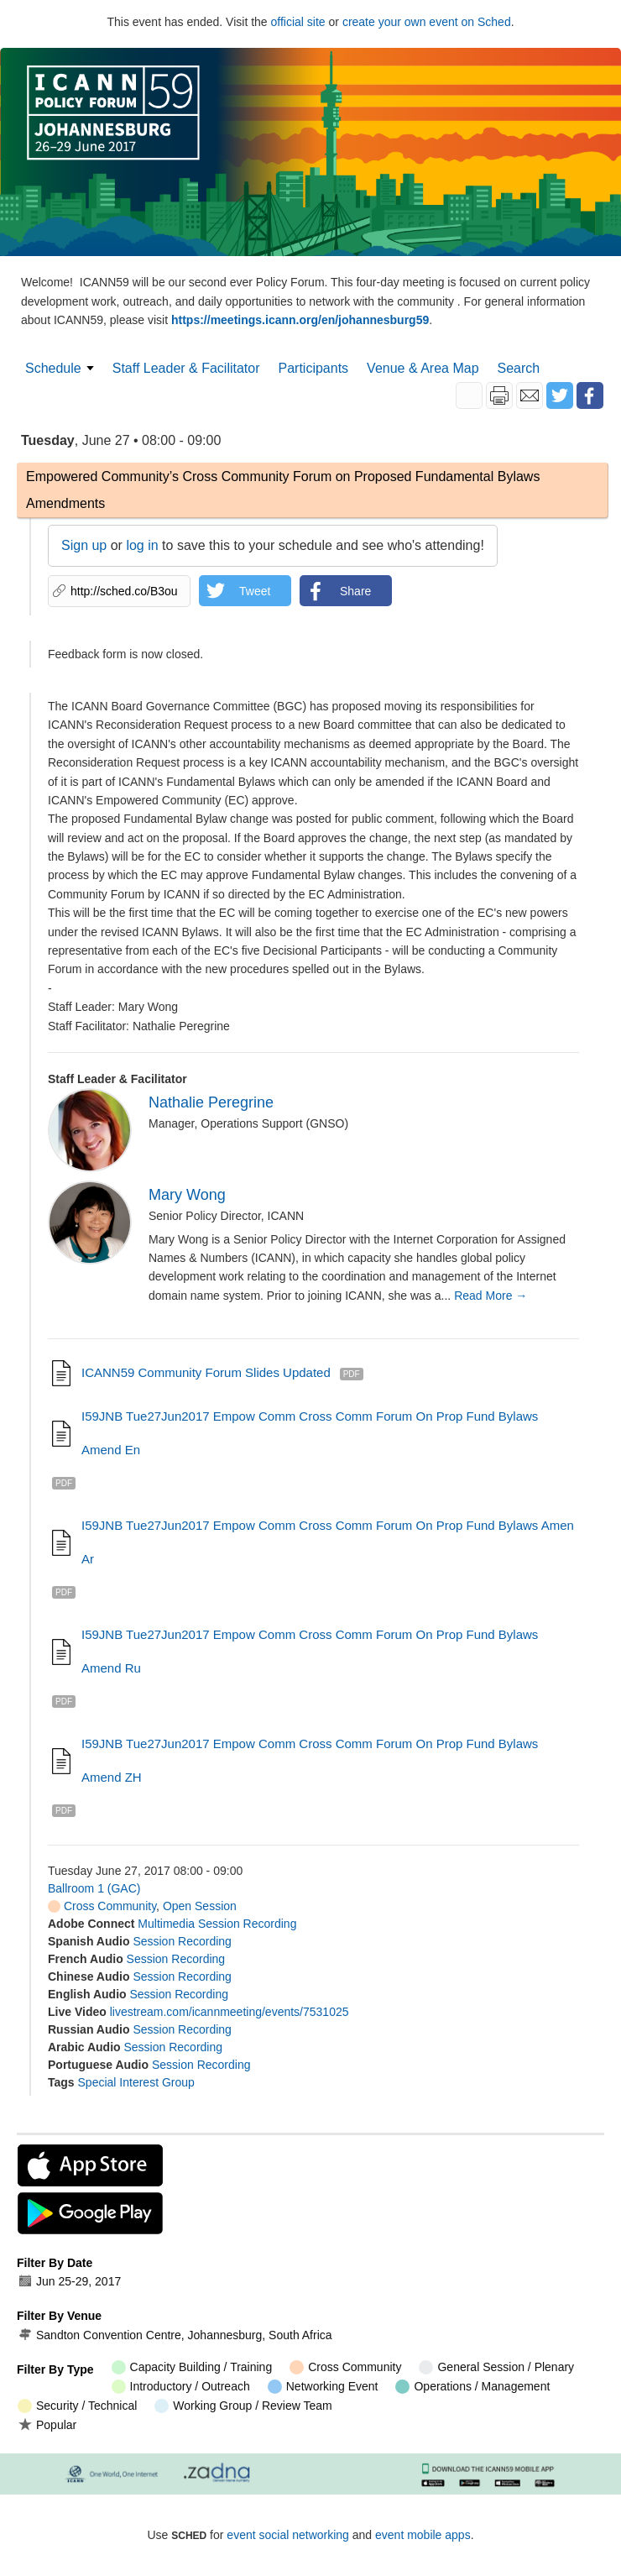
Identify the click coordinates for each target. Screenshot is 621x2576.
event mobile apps (423, 2535)
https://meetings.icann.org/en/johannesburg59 (300, 320)
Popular (47, 2424)
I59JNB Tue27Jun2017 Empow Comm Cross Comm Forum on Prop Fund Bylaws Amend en (309, 1433)
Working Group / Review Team (242, 2406)
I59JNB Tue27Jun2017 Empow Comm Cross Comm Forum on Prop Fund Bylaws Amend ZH (309, 1760)
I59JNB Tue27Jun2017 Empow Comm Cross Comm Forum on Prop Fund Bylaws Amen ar (327, 1542)
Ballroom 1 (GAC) (94, 1888)
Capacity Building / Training (192, 2367)
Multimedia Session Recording (217, 1923)
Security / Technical (77, 2406)
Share (355, 591)
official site (298, 22)
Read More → (490, 1295)
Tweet (254, 591)
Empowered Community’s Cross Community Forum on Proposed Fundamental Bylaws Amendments (283, 489)
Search (519, 368)
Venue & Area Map (422, 368)
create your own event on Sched (426, 22)
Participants (314, 368)
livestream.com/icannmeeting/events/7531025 (229, 2011)
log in (142, 545)
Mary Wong (187, 1194)
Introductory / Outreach (181, 2387)
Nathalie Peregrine (211, 1102)
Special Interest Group (136, 2082)
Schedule (53, 368)
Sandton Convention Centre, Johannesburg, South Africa (175, 2335)
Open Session (200, 1906)
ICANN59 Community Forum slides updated (206, 1372)
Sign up (84, 545)
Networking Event (323, 2387)
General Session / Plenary (496, 2367)
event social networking (288, 2535)
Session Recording (182, 1941)
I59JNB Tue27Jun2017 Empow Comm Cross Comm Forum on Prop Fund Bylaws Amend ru (309, 1651)
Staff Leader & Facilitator (186, 368)
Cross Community (102, 1906)
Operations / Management (472, 2387)
